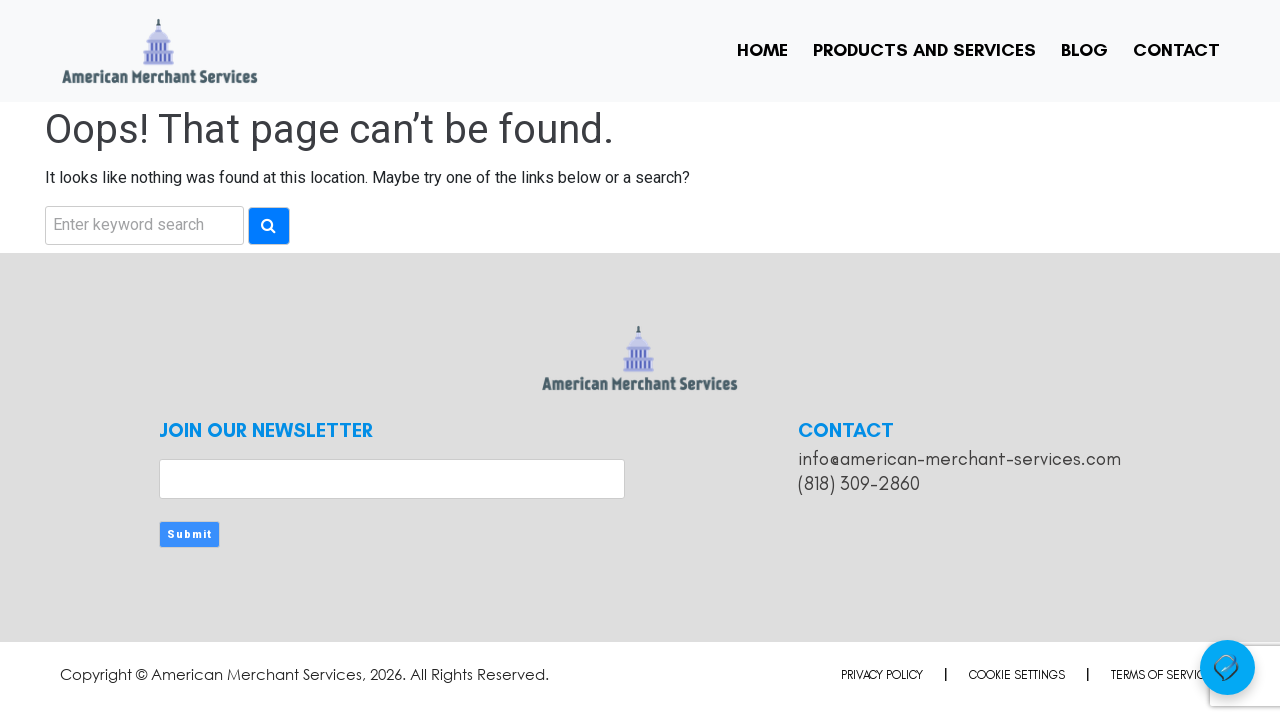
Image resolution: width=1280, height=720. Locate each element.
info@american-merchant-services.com (959, 458)
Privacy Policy (882, 675)
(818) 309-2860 (859, 483)
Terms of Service (1161, 675)
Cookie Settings (1017, 675)
